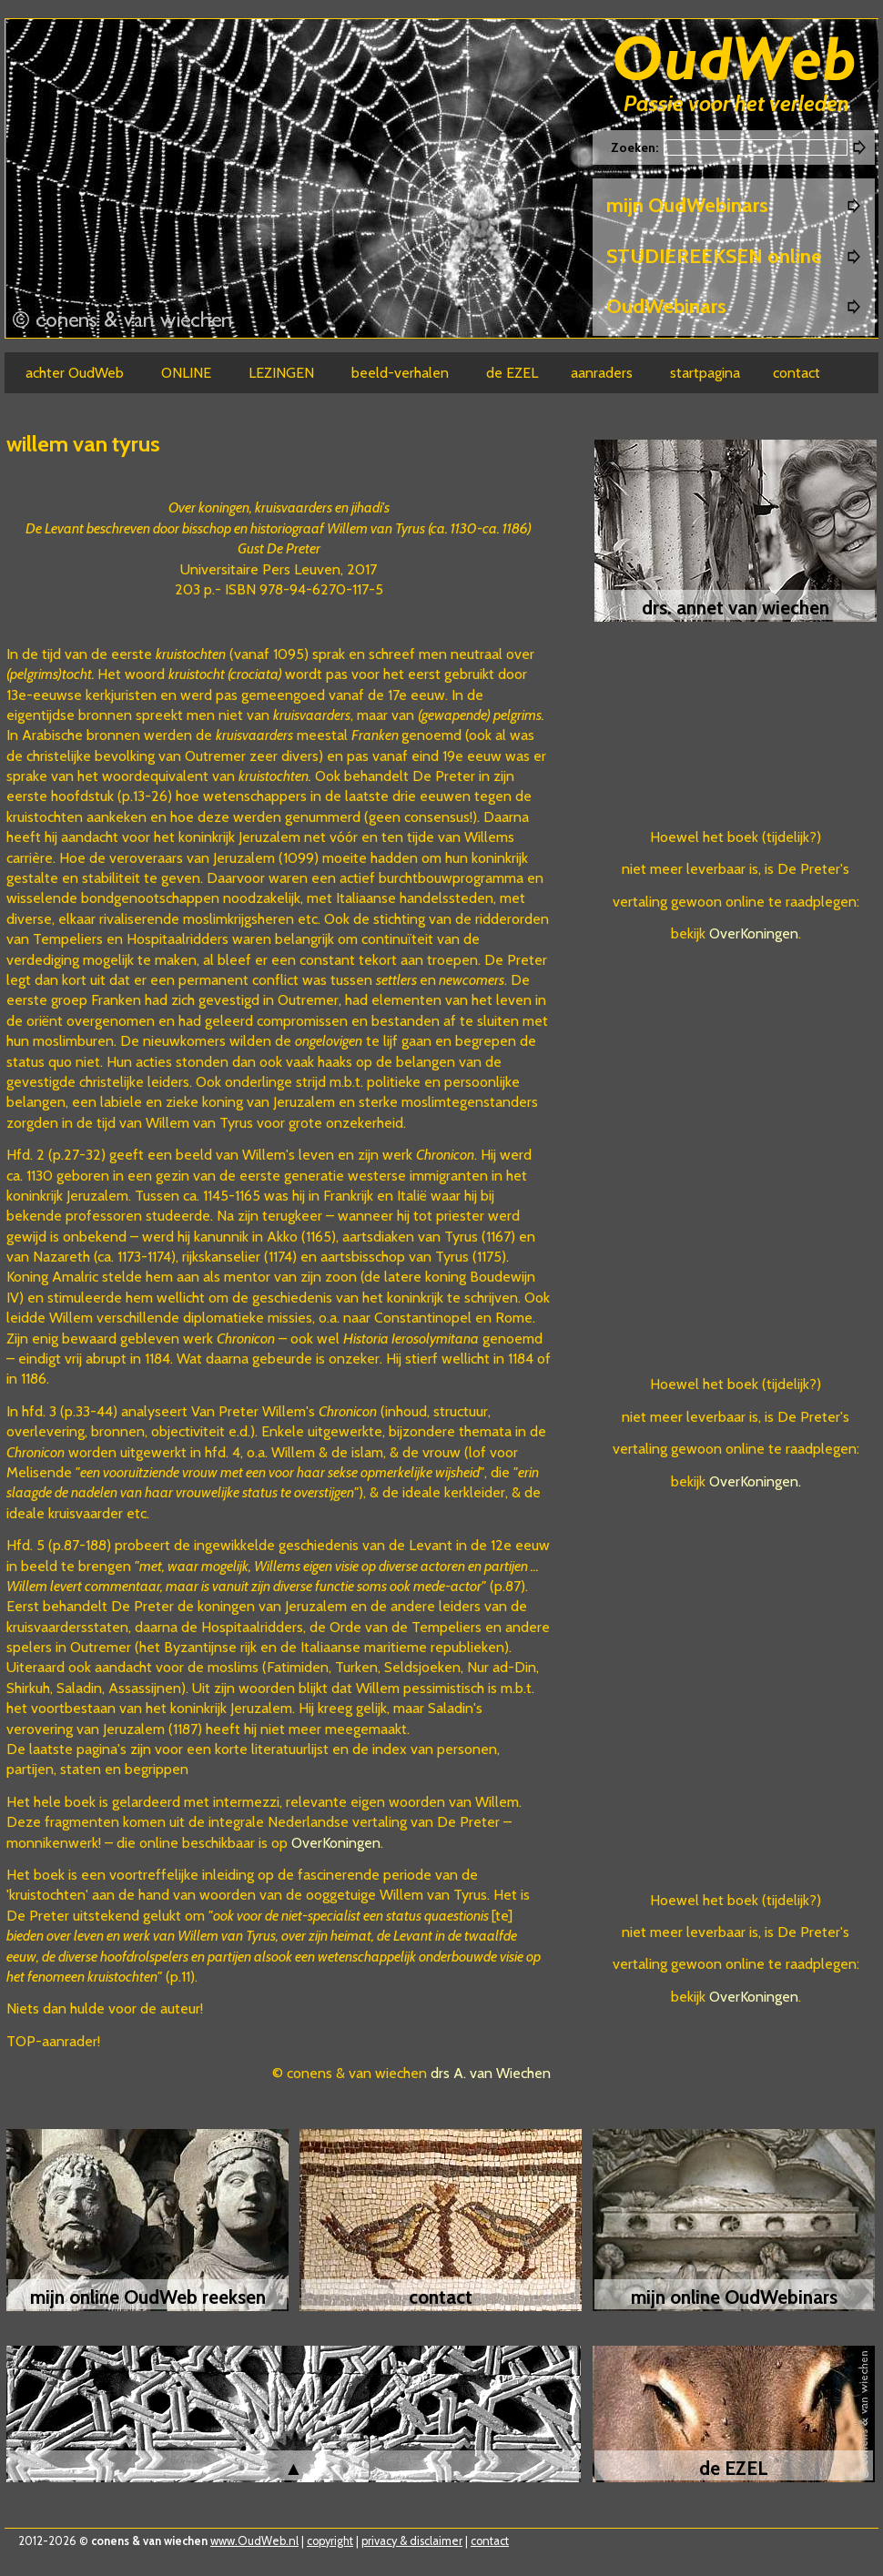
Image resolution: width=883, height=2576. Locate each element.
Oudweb (734, 61)
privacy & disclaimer (411, 2541)
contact (490, 2541)
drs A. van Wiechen (491, 2073)
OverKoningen (336, 1842)
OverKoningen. (755, 1481)
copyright (330, 2541)
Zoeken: (636, 147)
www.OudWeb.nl (254, 2541)
